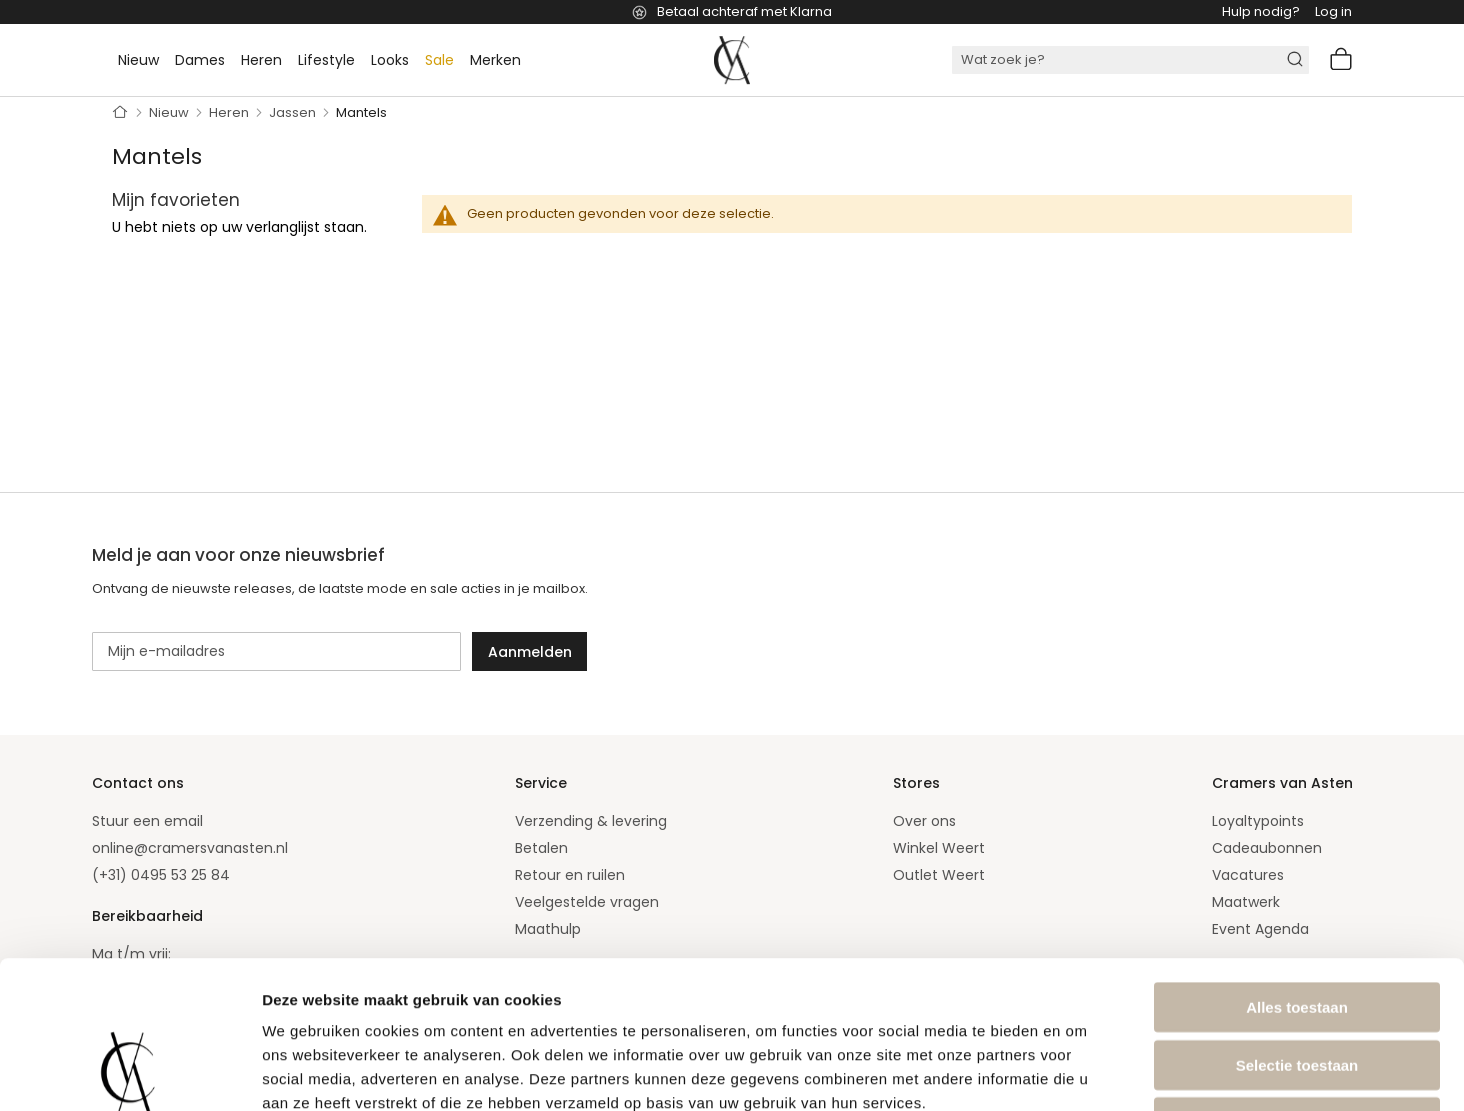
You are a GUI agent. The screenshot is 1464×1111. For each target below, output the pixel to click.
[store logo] (732, 60)
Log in (1333, 11)
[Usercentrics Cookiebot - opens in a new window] (129, 1072)
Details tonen (1080, 1071)
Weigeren (1296, 983)
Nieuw (170, 112)
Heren (230, 112)
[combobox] (1130, 60)
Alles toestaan (1297, 868)
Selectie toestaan (1297, 926)
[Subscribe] (529, 651)
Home (120, 113)
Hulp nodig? (1261, 11)
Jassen (294, 112)
